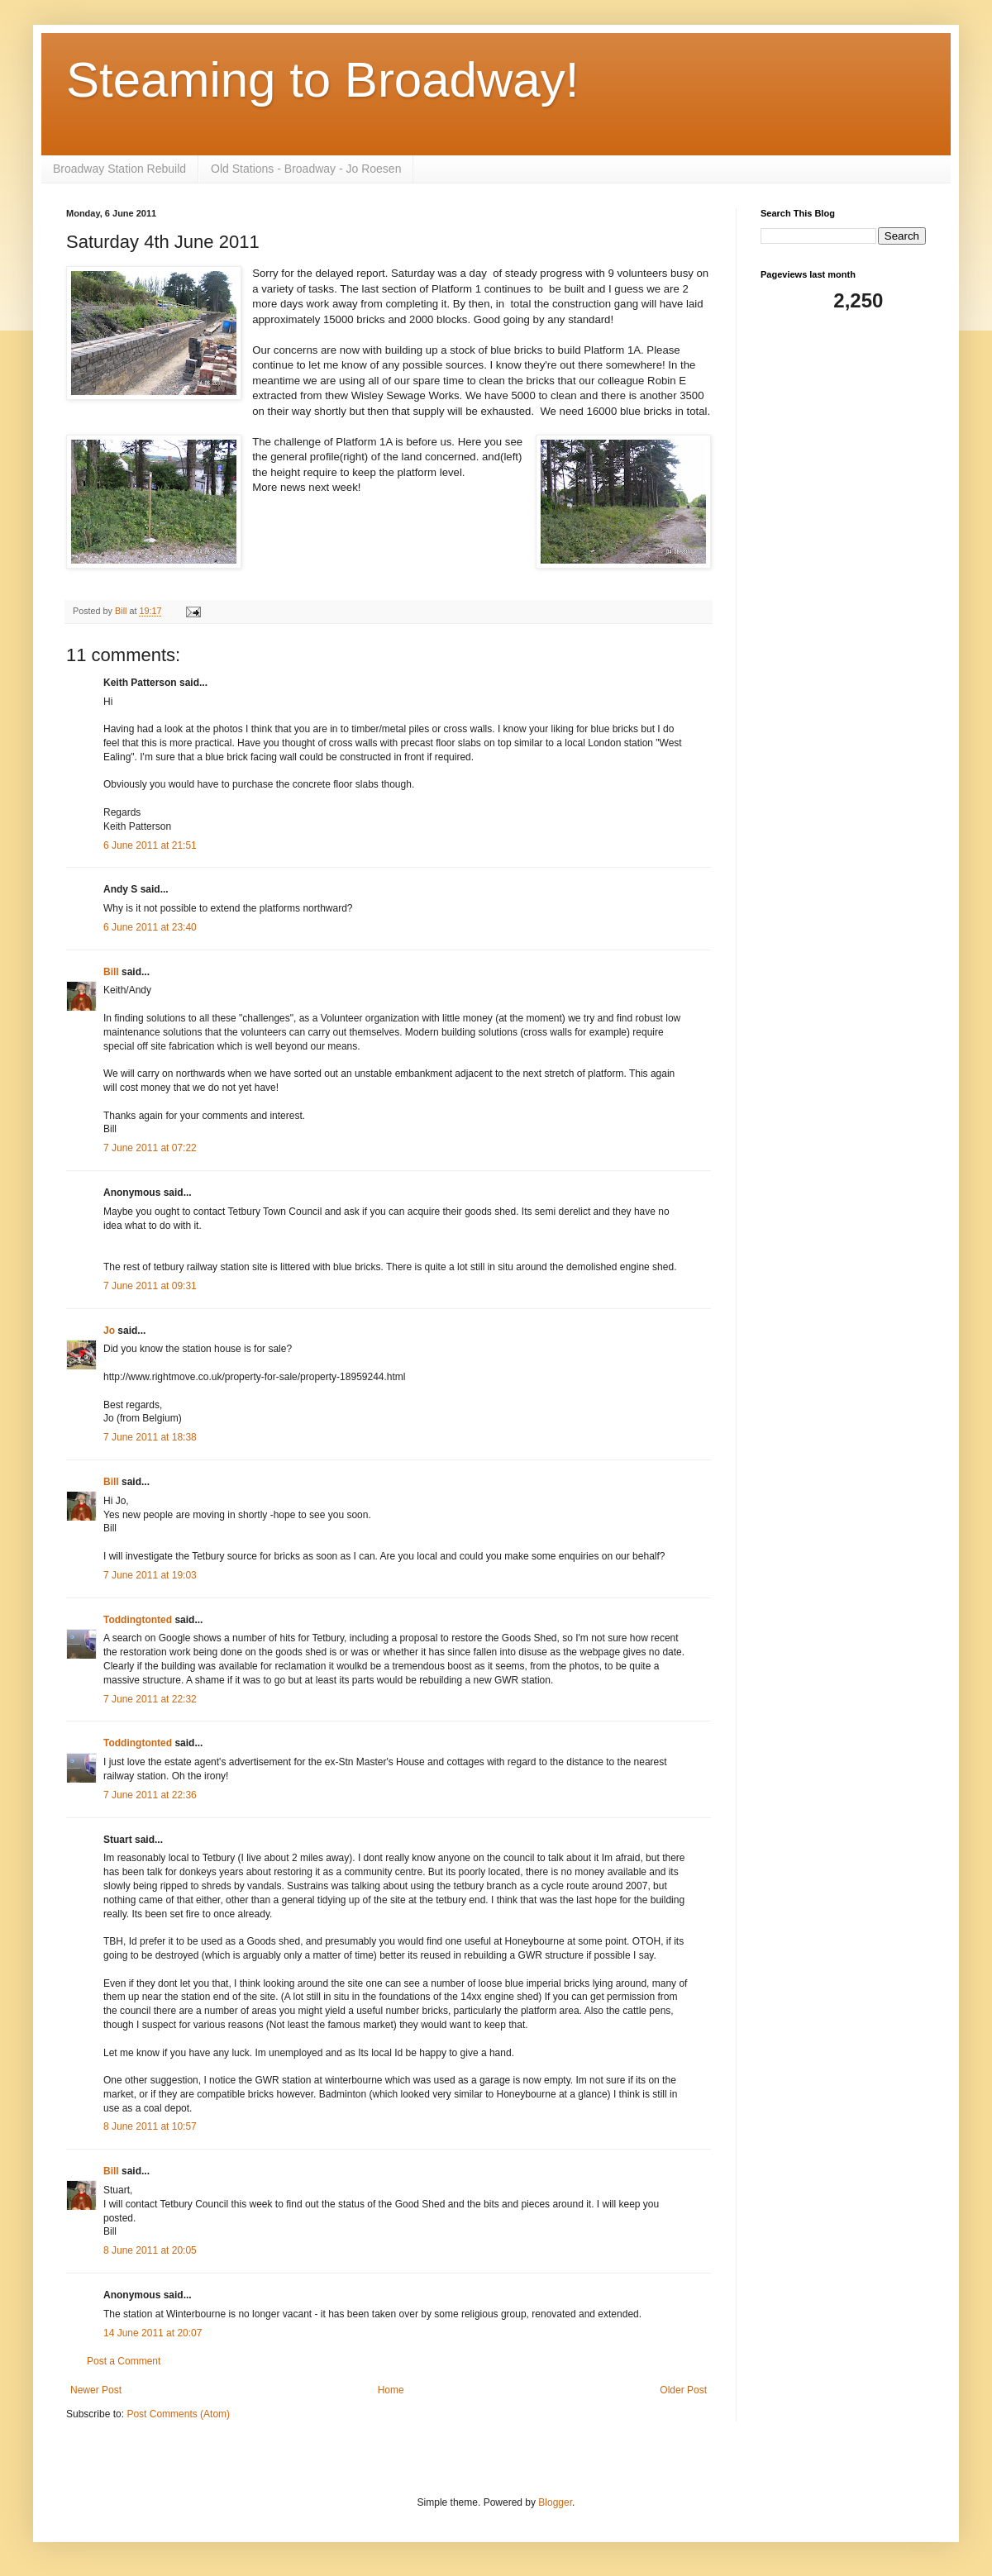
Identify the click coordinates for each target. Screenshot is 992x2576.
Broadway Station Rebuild (119, 168)
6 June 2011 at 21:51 (150, 845)
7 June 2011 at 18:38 (150, 1437)
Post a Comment (123, 2361)
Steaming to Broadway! (322, 79)
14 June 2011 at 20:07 (152, 2333)
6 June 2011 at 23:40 (150, 927)
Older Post (683, 2390)
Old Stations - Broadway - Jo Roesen (306, 168)
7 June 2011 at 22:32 (150, 1699)
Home (391, 2390)
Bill (111, 972)
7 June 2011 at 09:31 (150, 1286)
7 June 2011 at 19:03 (150, 1575)
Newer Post (96, 2390)
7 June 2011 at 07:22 (150, 1148)
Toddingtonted (137, 1620)
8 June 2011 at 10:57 (150, 2126)
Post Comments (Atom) (178, 2414)
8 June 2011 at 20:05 (150, 2250)
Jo (110, 1330)
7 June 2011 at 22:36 (150, 1795)
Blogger (555, 2502)
